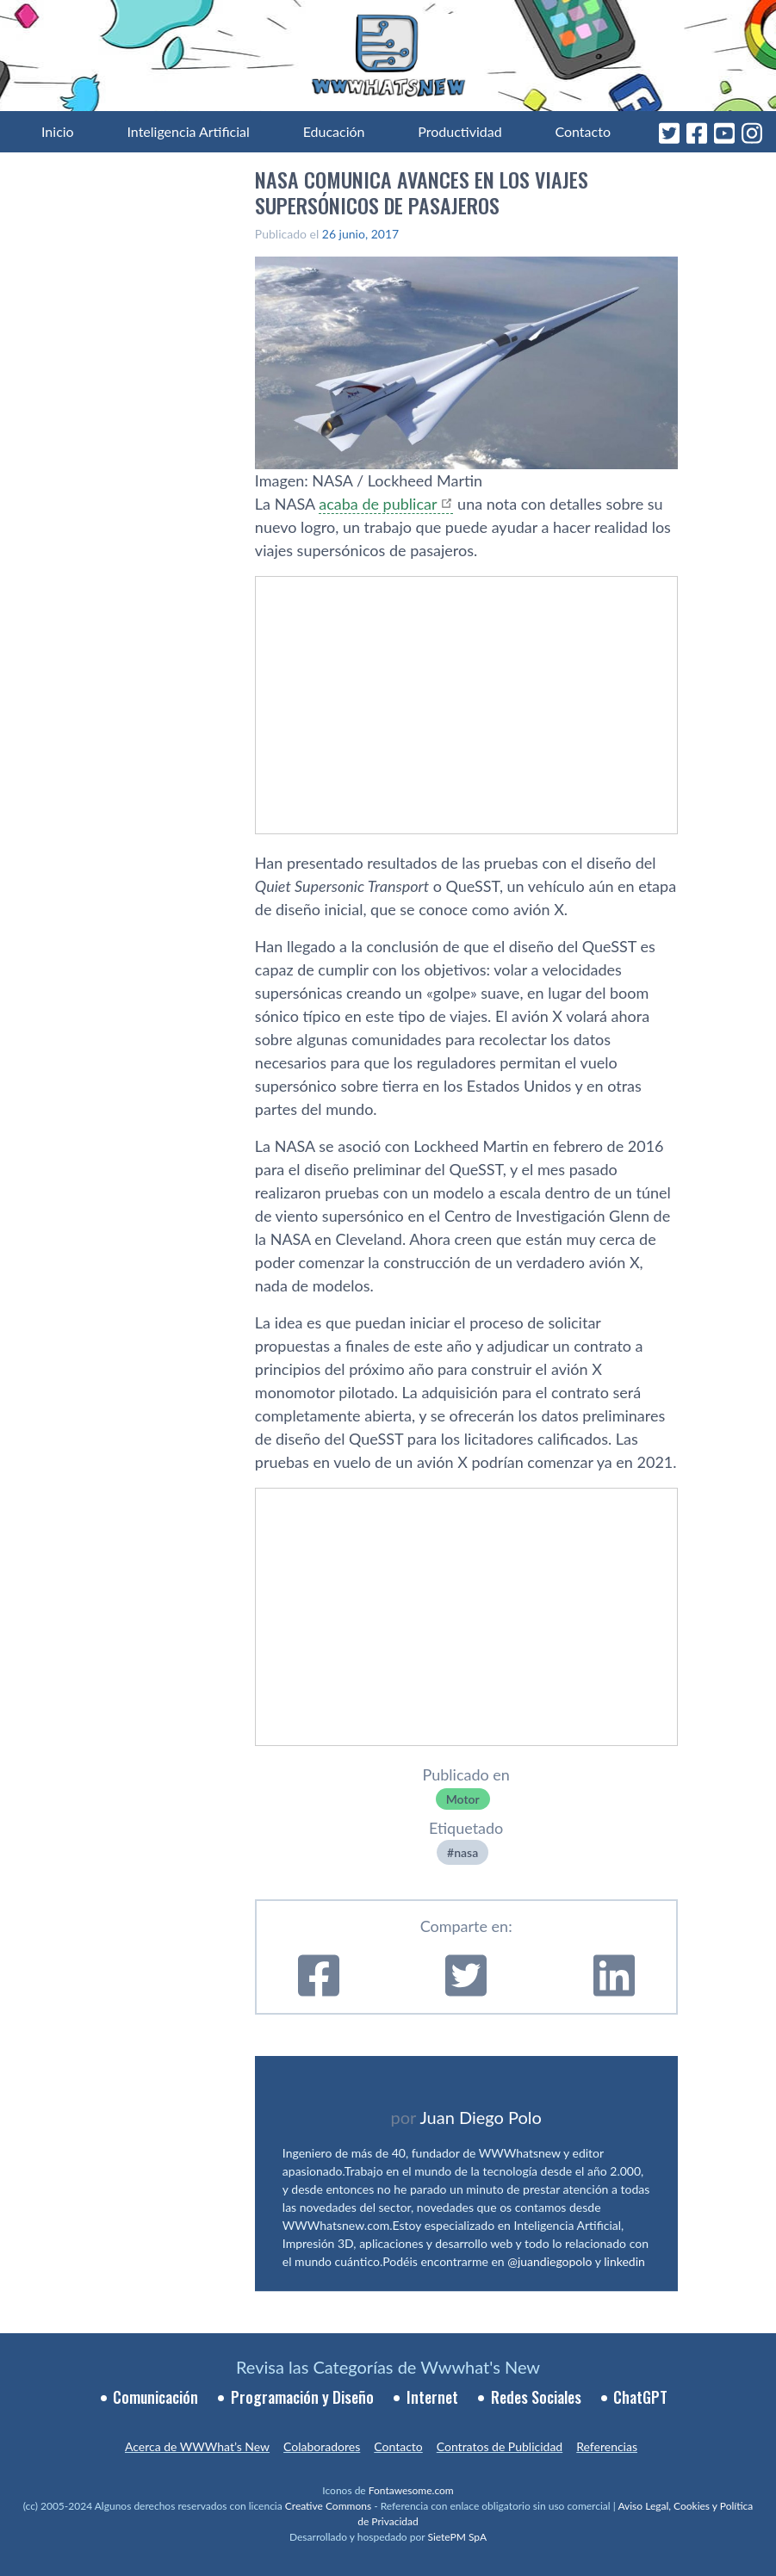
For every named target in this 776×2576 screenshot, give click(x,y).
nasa (466, 1852)
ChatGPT (640, 2397)
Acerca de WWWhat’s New (197, 2446)
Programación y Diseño (302, 2397)
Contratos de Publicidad (499, 2446)
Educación (334, 131)
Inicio (57, 131)
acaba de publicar (378, 503)
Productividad (459, 131)
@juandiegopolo (549, 2261)
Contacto (583, 131)
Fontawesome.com (411, 2490)
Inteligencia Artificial (188, 131)
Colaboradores (321, 2446)
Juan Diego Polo (480, 2117)
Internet (432, 2397)
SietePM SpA (457, 2536)
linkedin (624, 2261)
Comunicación (155, 2397)
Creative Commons (328, 2505)
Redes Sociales (536, 2397)
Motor (463, 1799)
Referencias (606, 2446)
